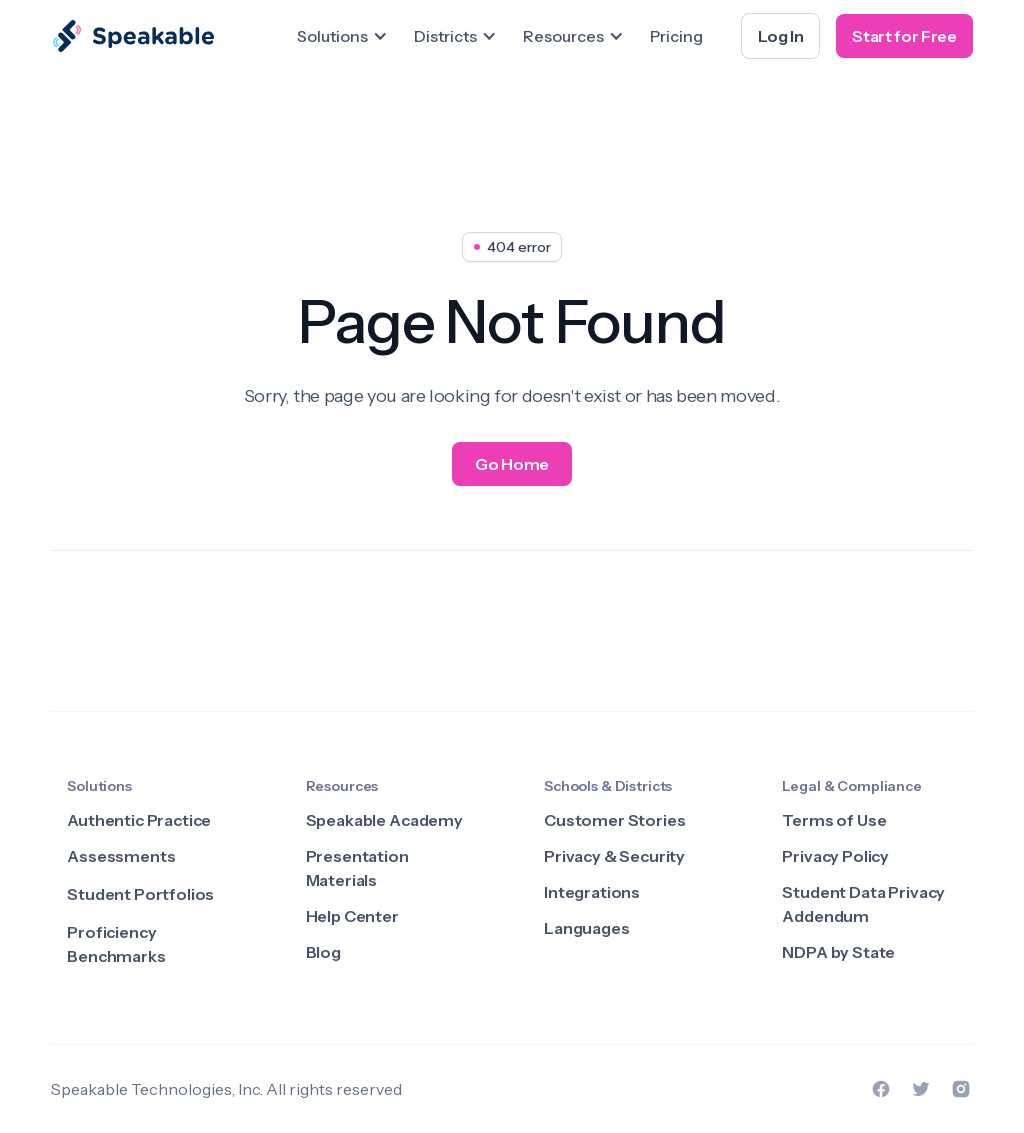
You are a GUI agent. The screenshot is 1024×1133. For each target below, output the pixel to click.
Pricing (676, 36)
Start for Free (904, 36)
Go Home (512, 464)
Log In (780, 36)
